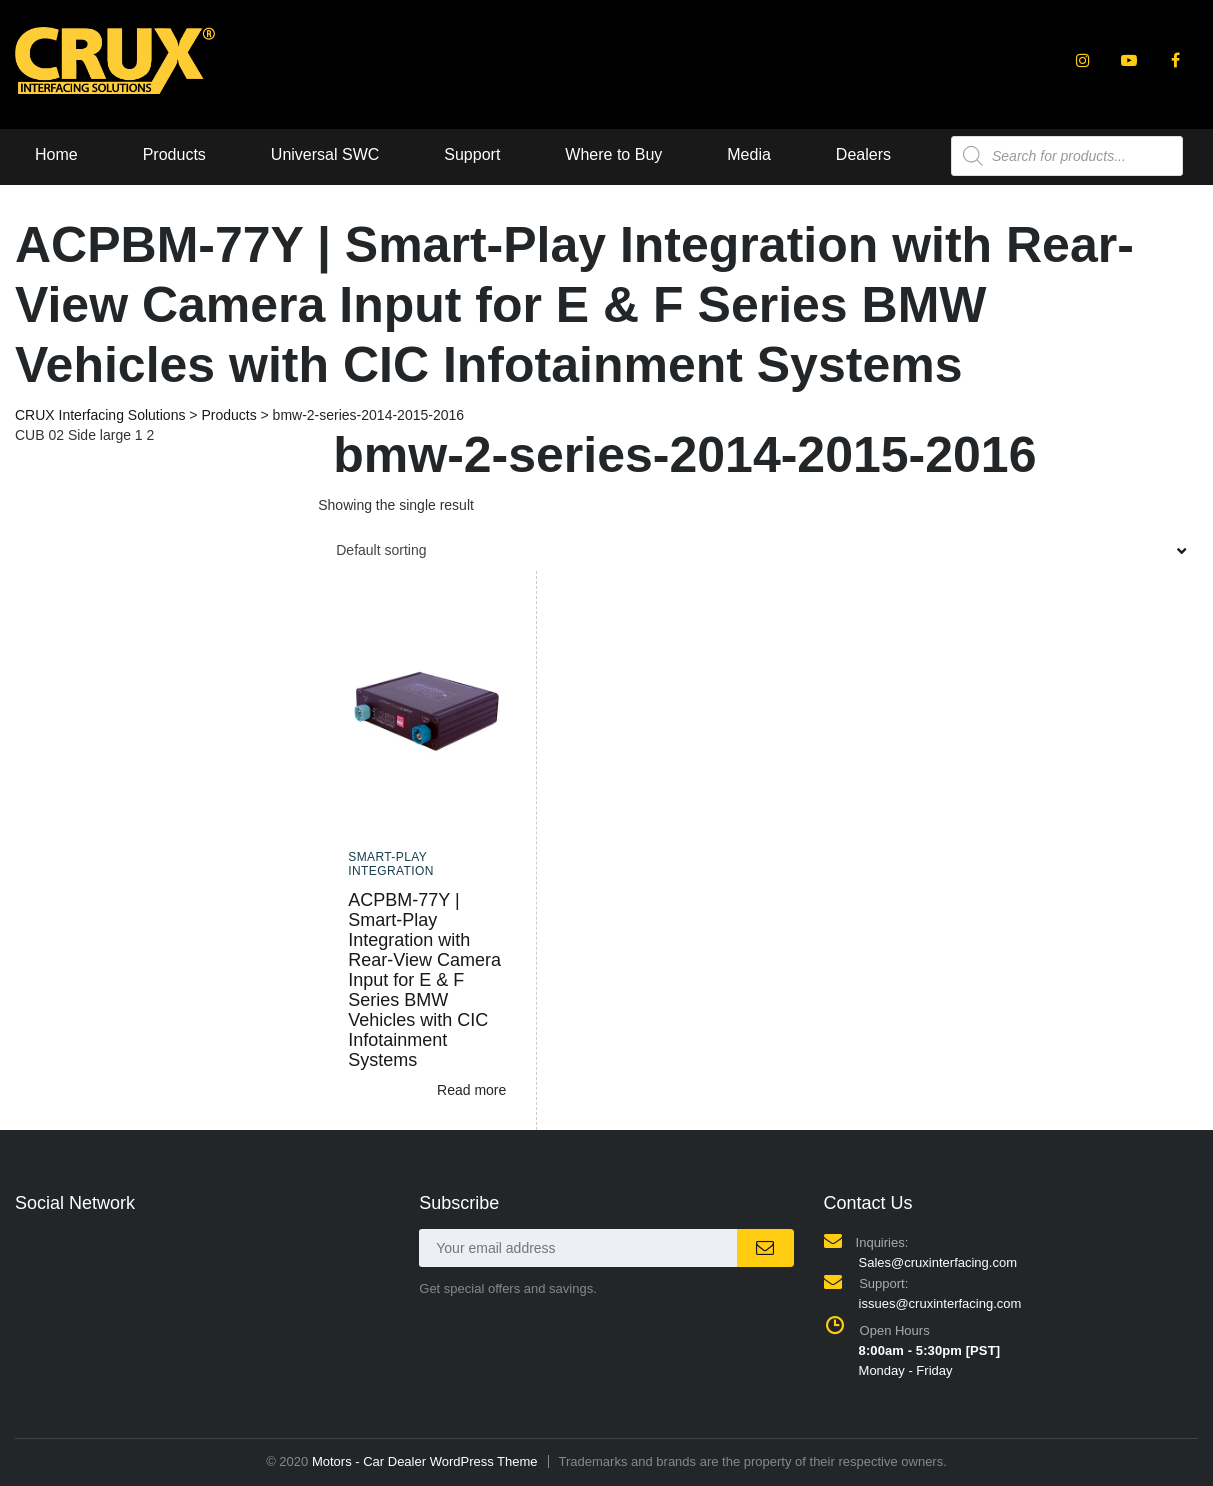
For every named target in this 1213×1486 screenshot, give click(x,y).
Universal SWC (325, 154)
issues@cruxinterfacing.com (940, 1303)
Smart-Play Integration (391, 864)
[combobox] (758, 550)
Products (174, 154)
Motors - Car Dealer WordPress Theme (425, 1461)
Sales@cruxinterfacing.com (938, 1262)
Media (749, 154)
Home (56, 154)
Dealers (863, 154)
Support (472, 154)
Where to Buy (613, 154)
